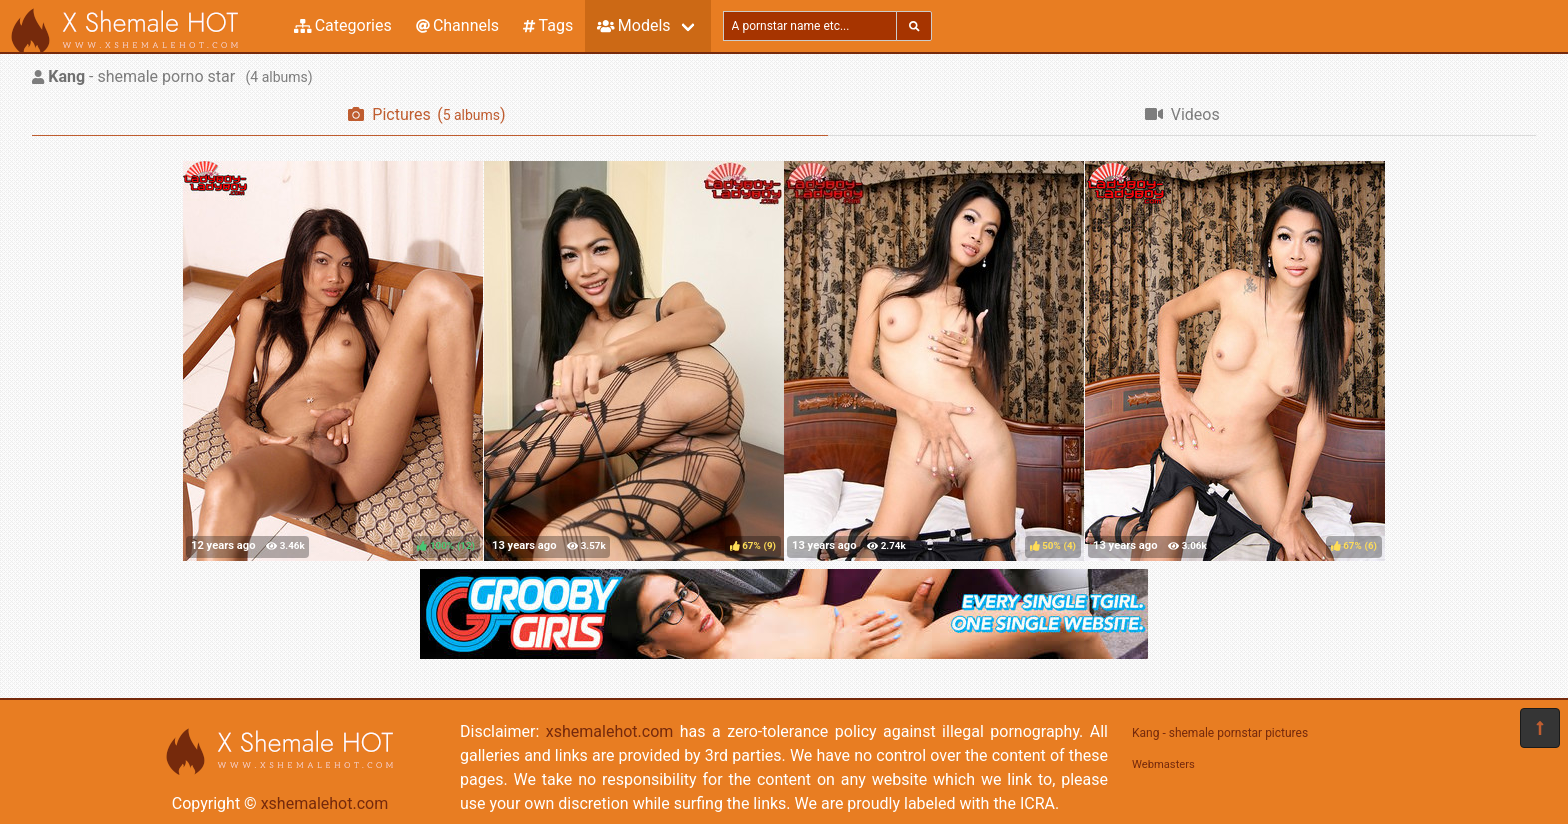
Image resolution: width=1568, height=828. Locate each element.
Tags (548, 25)
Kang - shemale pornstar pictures (1220, 733)
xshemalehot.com (325, 803)
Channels (457, 25)
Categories (343, 25)
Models (633, 25)
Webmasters (1163, 764)
